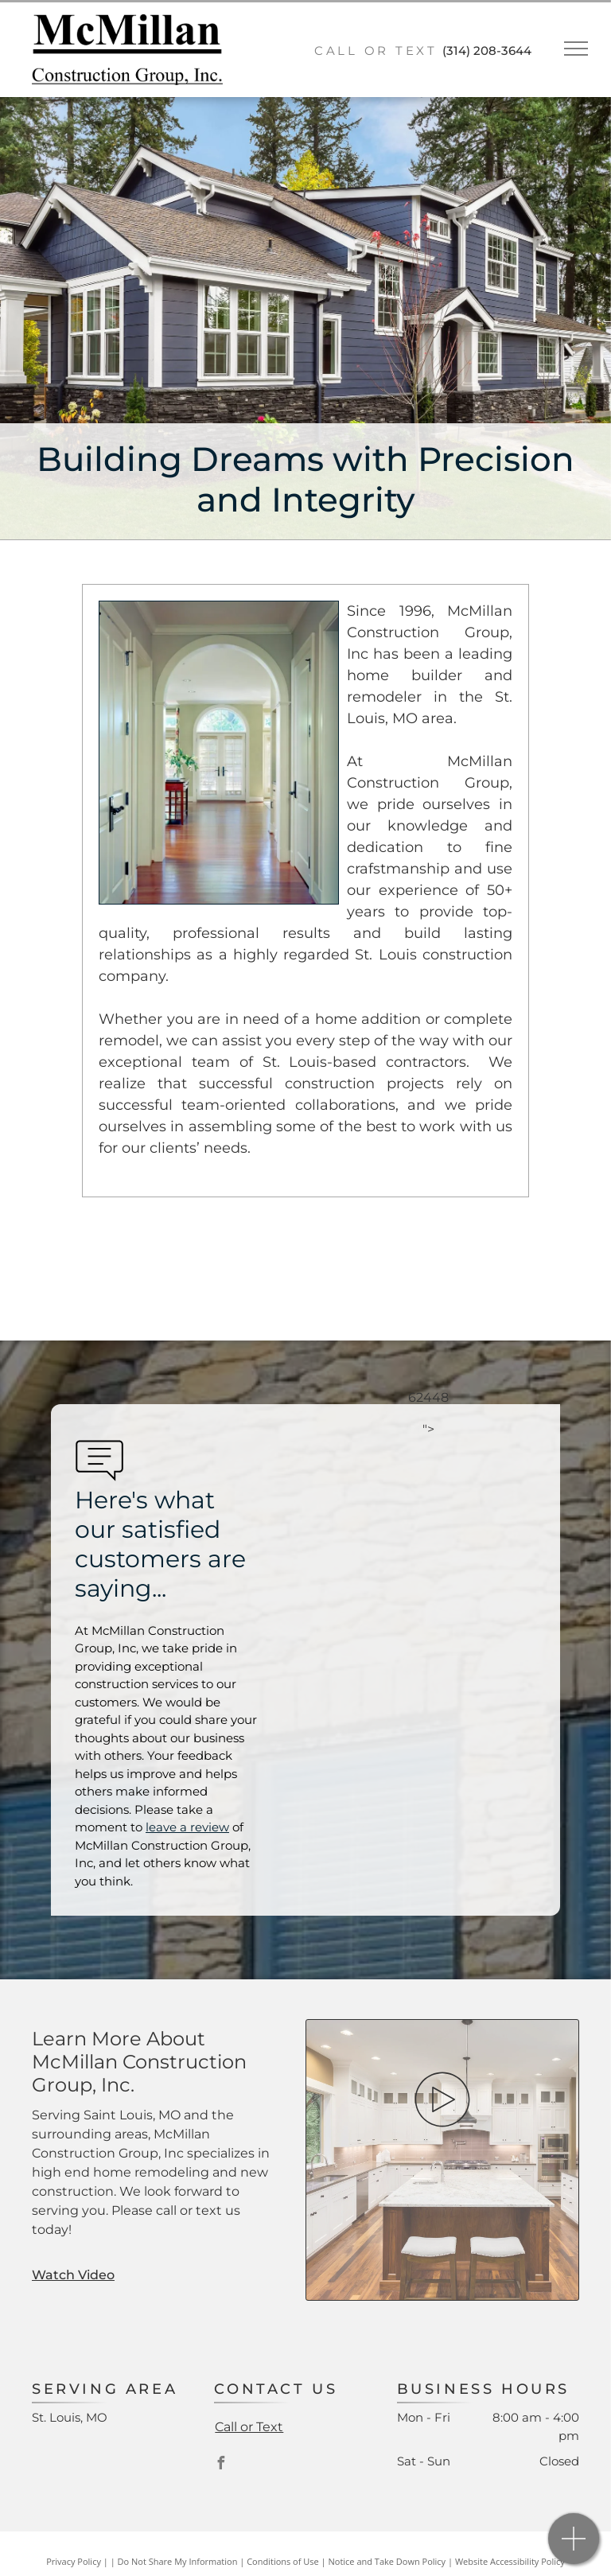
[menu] (576, 48)
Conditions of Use (283, 2561)
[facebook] (220, 2465)
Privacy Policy (73, 2561)
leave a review (187, 1827)
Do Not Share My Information (178, 2561)
